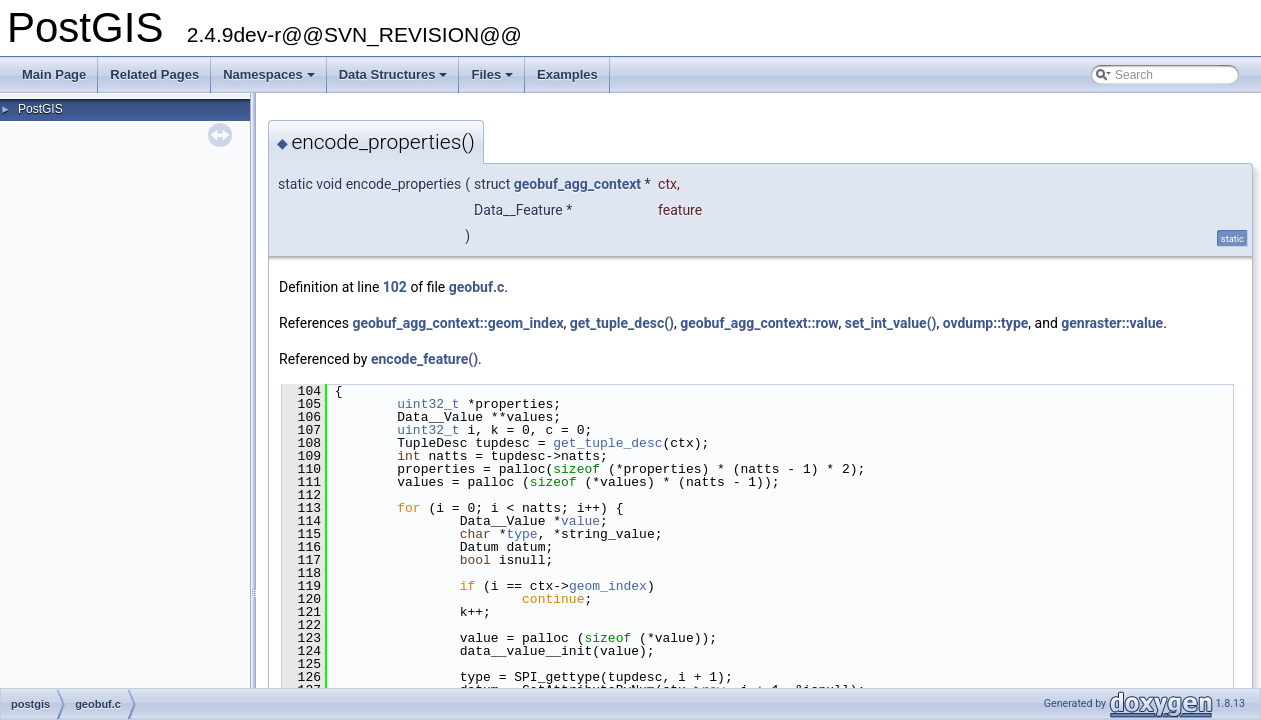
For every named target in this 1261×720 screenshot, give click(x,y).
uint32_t (428, 404)
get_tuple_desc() (622, 323)
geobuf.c (477, 287)
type (521, 534)
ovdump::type (986, 323)
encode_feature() (424, 359)
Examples (567, 74)
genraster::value (1112, 323)
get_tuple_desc (607, 443)
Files (493, 80)
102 (395, 287)
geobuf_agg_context (577, 184)
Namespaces (270, 80)
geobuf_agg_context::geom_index (457, 323)
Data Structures (395, 80)
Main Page (54, 74)
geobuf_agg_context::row (759, 323)
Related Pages (154, 74)
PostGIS (40, 109)
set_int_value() (891, 323)
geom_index (608, 586)
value (580, 521)
